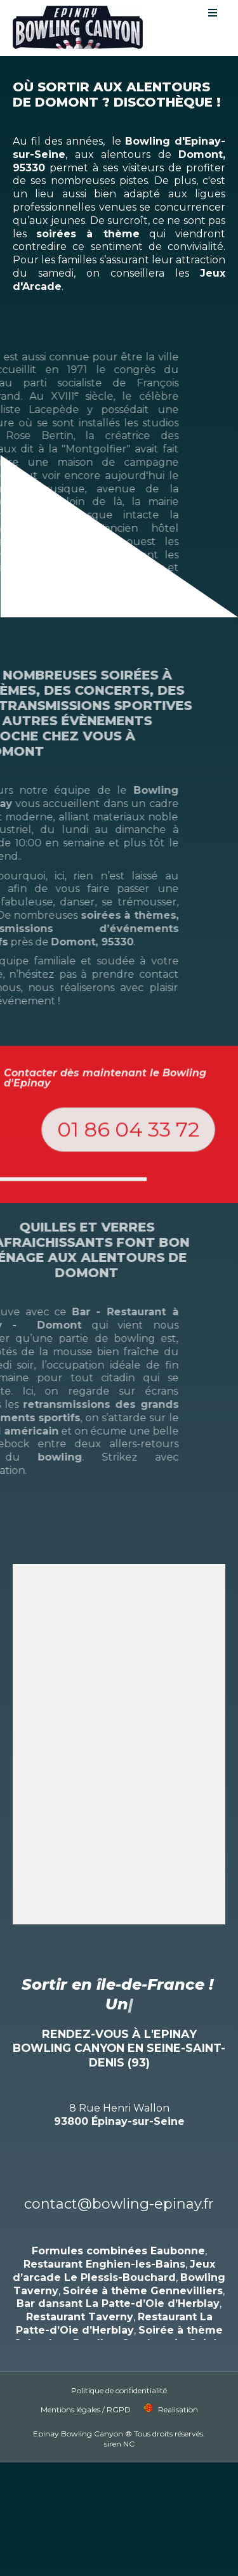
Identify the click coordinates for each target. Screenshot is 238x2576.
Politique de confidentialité (119, 2371)
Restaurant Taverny (79, 2297)
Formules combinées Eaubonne (118, 2231)
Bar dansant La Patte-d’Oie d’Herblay (118, 2284)
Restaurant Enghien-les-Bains (104, 2244)
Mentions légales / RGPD (86, 2390)
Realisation (178, 2390)
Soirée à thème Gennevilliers (143, 2270)
